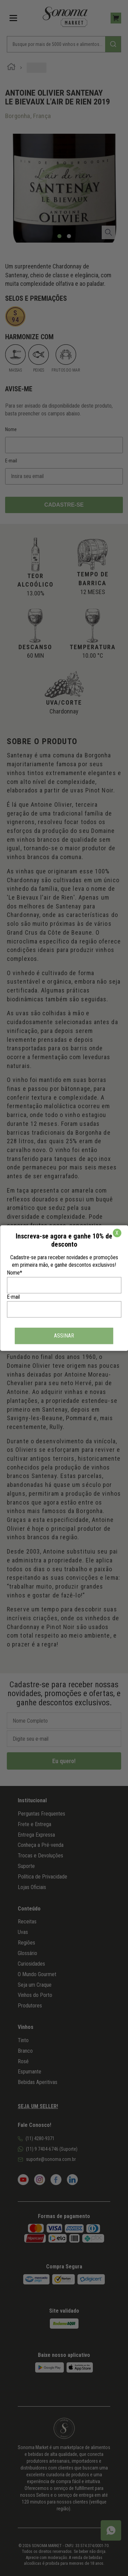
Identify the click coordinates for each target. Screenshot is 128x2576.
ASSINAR (64, 1335)
